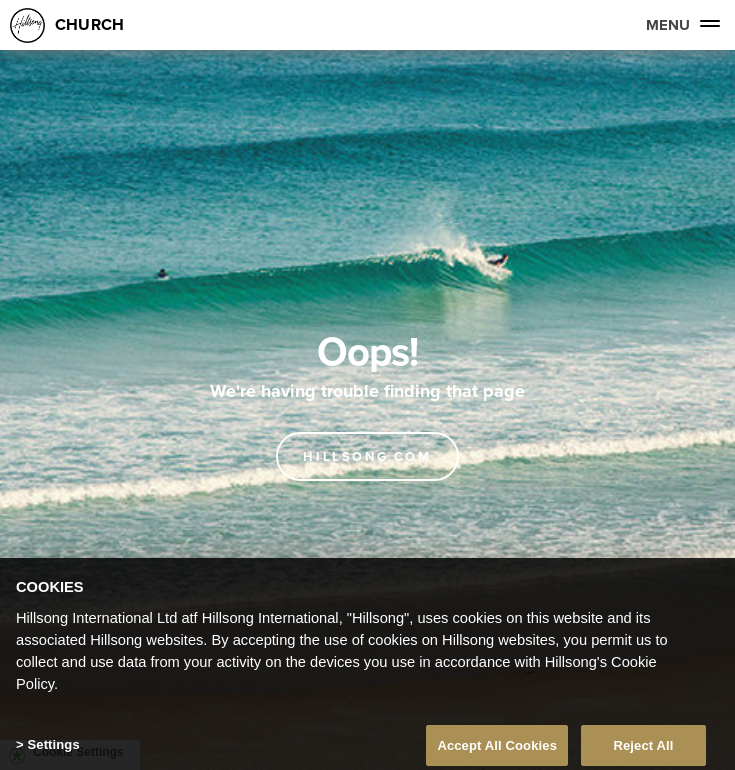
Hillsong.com (367, 456)
